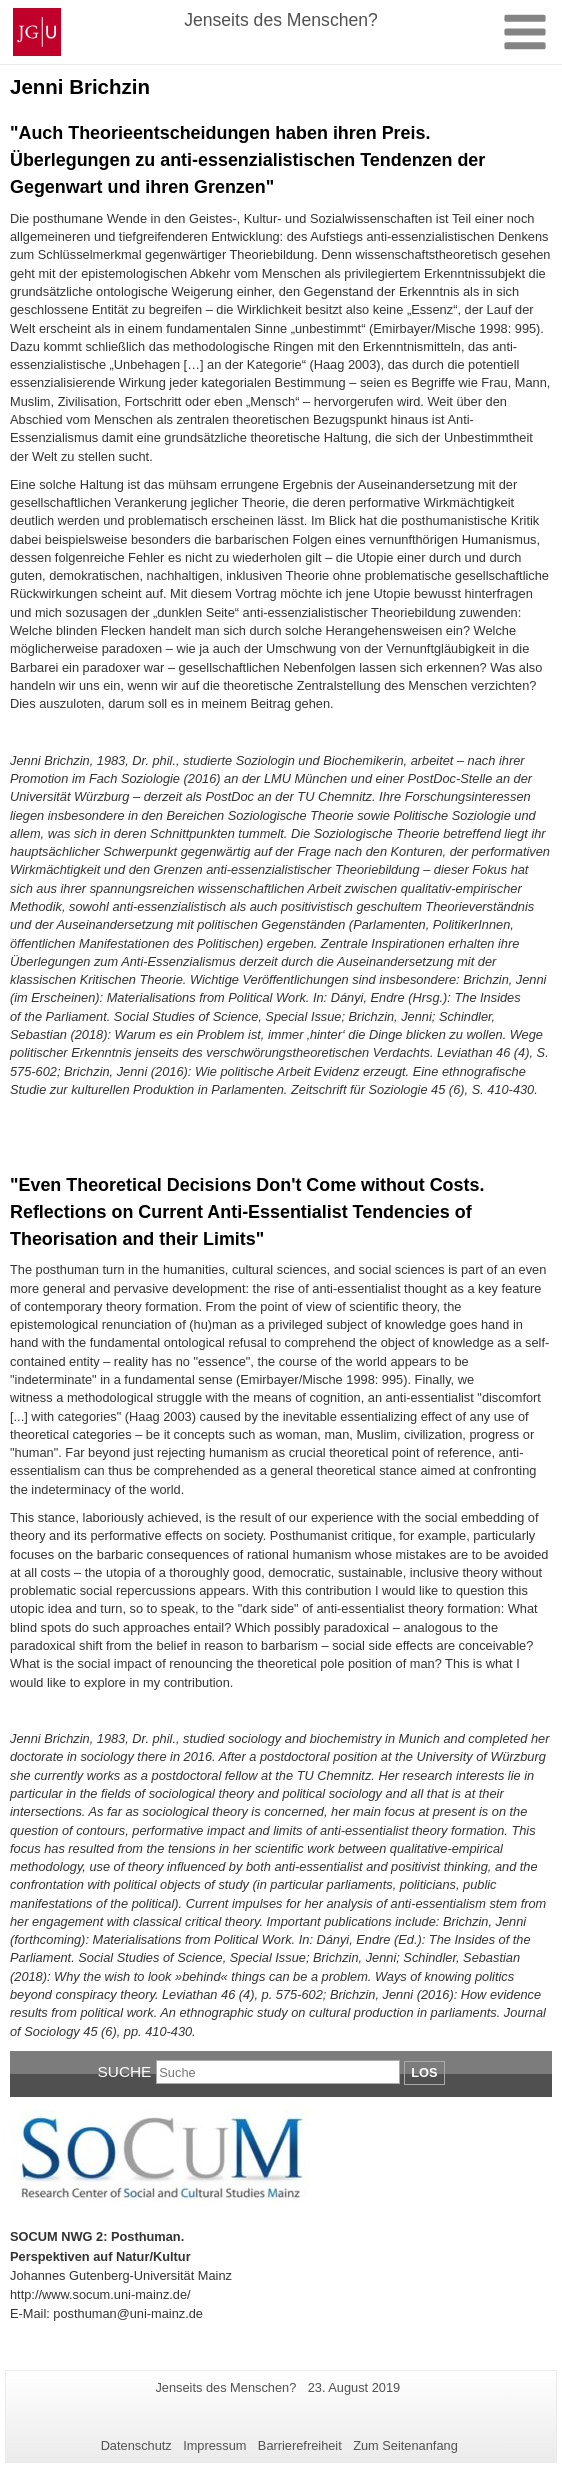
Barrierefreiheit (300, 2445)
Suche (125, 2071)
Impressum (214, 2445)
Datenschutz (136, 2445)
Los (424, 2072)
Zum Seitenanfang (405, 2445)
